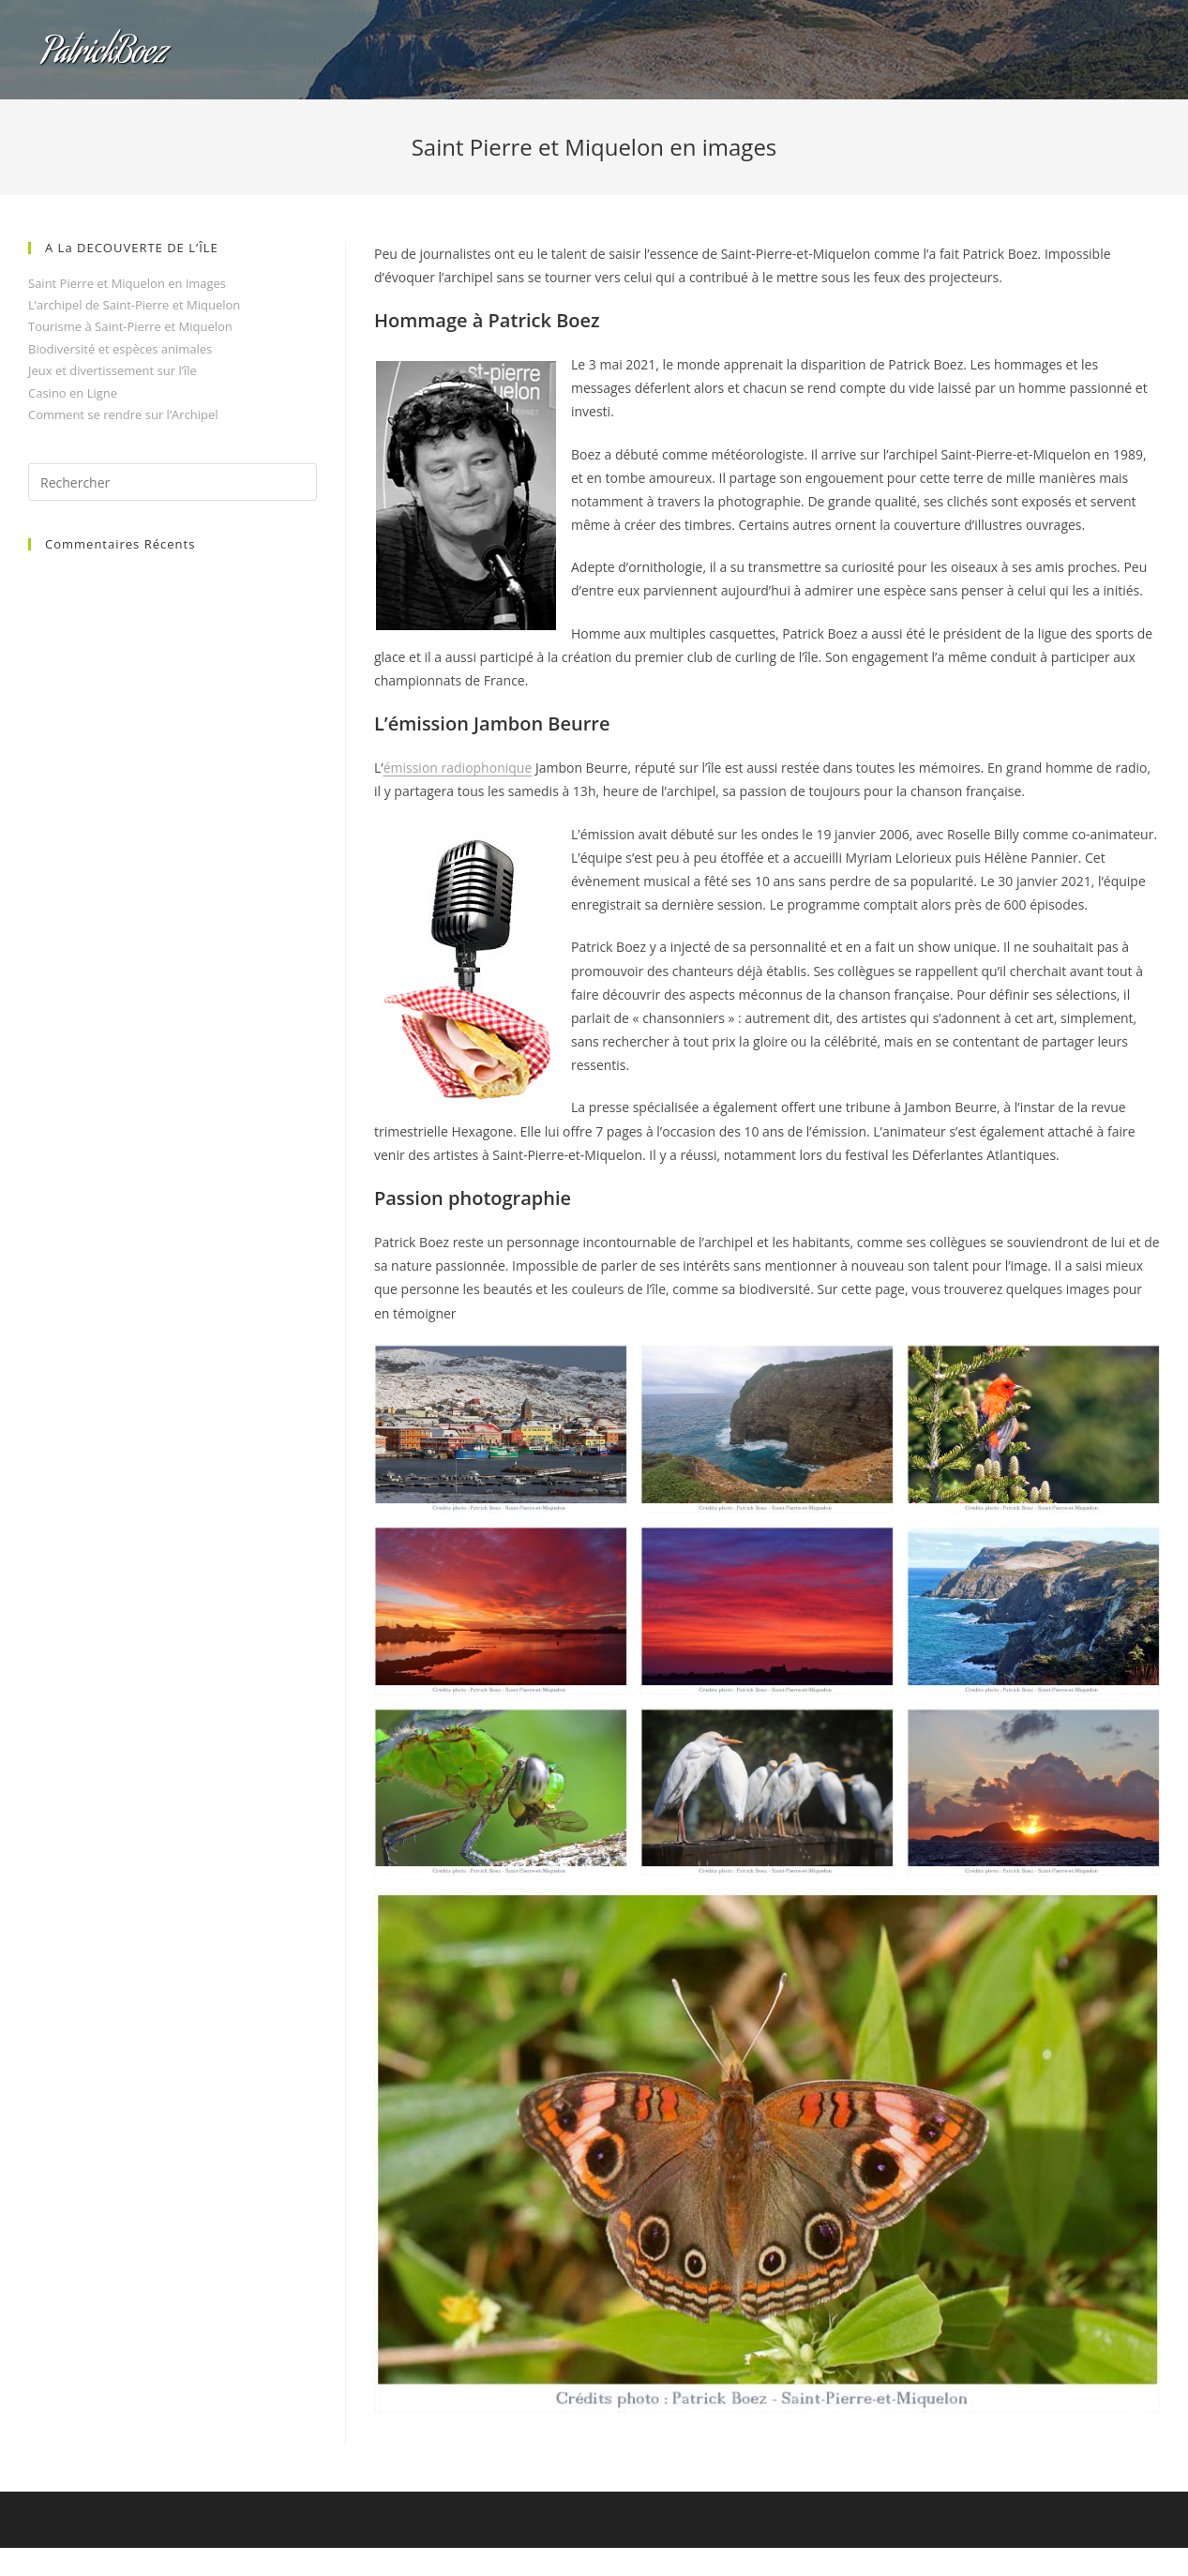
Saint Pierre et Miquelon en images (127, 283)
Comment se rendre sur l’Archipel (123, 414)
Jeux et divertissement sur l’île (112, 370)
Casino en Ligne (72, 392)
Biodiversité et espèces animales (120, 348)
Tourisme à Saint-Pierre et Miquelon (130, 326)
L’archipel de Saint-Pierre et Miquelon (134, 304)
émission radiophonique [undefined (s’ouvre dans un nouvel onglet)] (458, 767)
